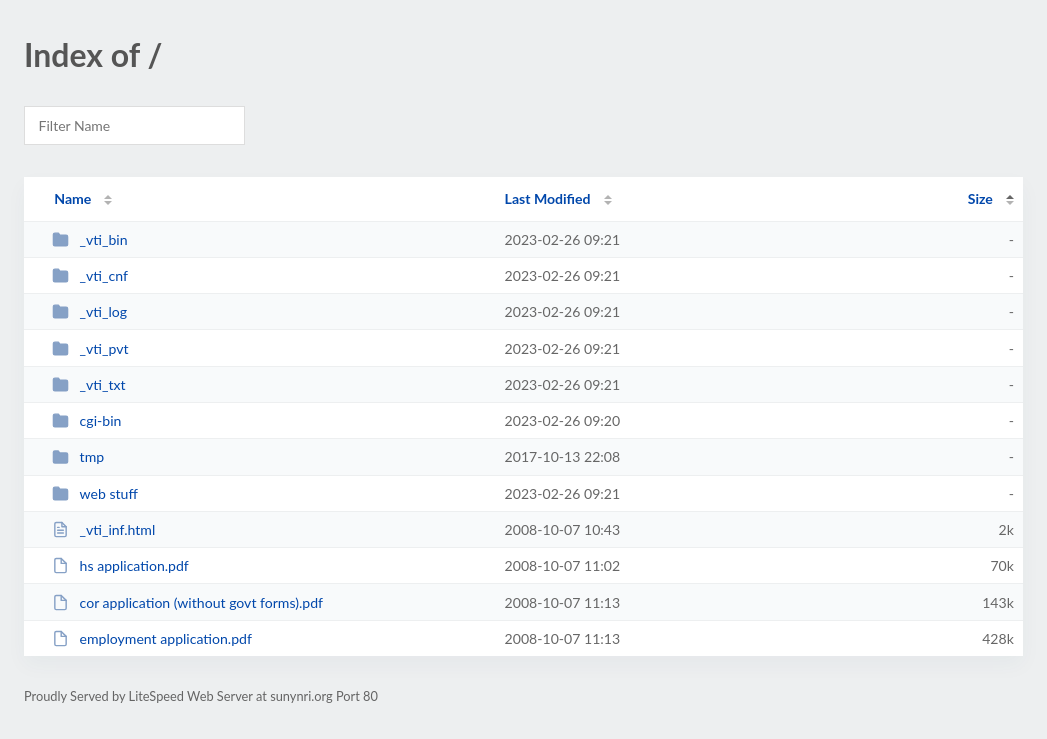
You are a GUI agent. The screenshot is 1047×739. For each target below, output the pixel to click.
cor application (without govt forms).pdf (187, 602)
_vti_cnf (90, 275)
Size (980, 198)
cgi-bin (86, 420)
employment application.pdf (152, 638)
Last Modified (548, 198)
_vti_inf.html (103, 529)
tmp (78, 456)
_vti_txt (88, 384)
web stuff (95, 493)
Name (72, 198)
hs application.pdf (120, 565)
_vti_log (89, 311)
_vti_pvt (90, 348)
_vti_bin (89, 239)
